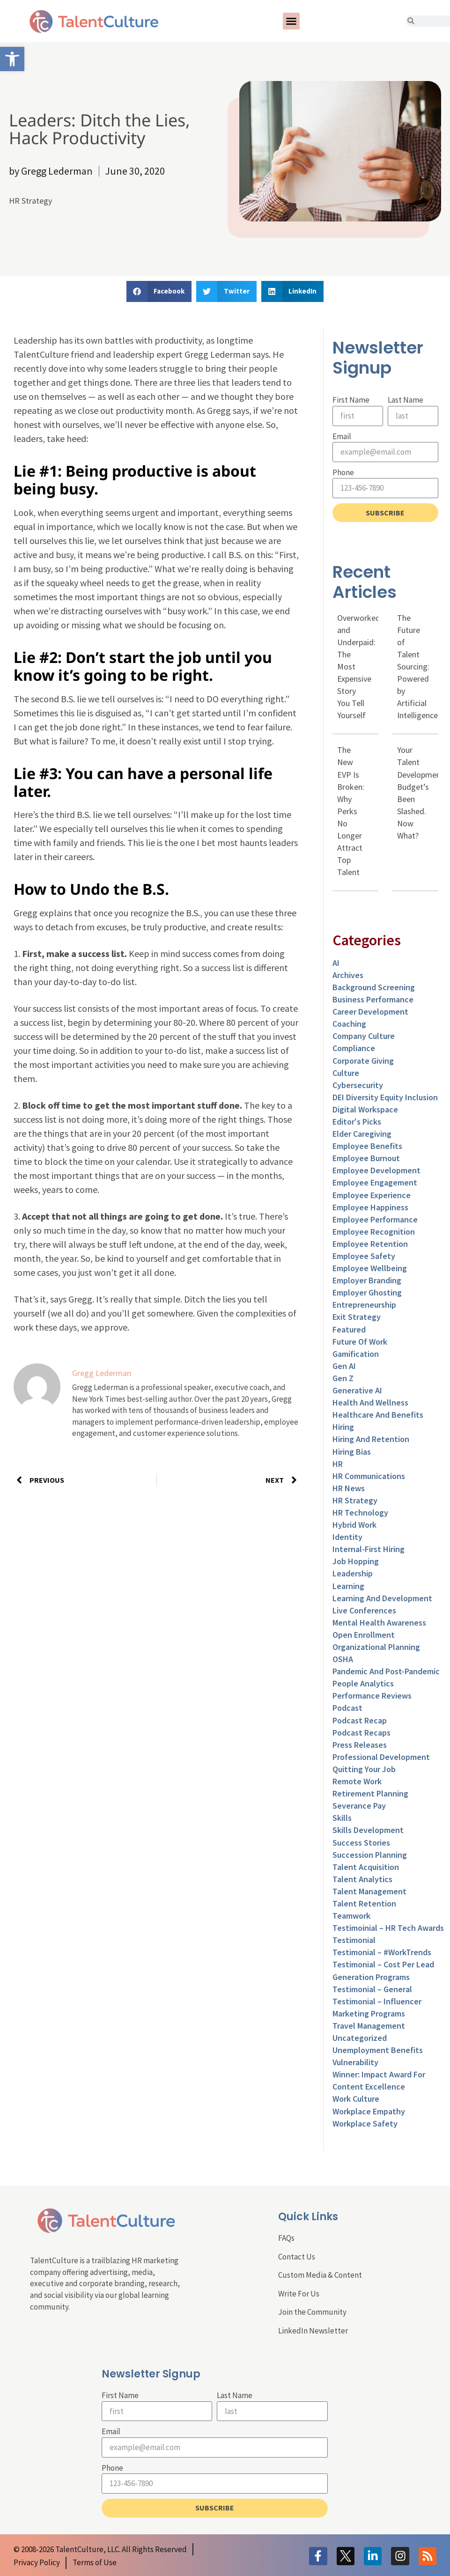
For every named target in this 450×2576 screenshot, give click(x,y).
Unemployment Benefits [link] (377, 2050)
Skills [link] (342, 1817)
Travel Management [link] (368, 2025)
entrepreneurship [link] (364, 1304)
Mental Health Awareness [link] (379, 1622)
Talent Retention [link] (364, 1903)
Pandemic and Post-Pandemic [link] (386, 1671)
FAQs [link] (286, 2238)
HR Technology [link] (360, 1512)
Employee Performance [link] (375, 1219)
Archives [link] (347, 975)
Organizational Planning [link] (376, 1646)
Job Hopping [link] (355, 1561)
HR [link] (337, 1463)
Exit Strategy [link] (356, 1316)
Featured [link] (349, 1329)
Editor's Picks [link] (356, 1121)
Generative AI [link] (357, 1390)
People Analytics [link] (363, 1683)
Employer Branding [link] (366, 1280)
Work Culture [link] (355, 2098)
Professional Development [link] (381, 1757)
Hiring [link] (343, 1426)
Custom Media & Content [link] (320, 2275)
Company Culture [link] (363, 1035)
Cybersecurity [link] (357, 1085)
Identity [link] (347, 1536)
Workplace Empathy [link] (368, 2111)
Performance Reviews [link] (372, 1695)
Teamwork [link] (351, 1915)
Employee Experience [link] (371, 1195)
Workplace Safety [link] (365, 2123)
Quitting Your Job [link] (364, 1769)
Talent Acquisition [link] (365, 1867)
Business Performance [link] (372, 999)
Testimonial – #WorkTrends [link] (381, 1952)
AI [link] (335, 962)
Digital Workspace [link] (365, 1109)
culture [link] (345, 1072)
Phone (343, 472)
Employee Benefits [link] (367, 1146)
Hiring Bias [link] (351, 1451)
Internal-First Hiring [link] (368, 1549)
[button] (291, 21)
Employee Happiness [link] (370, 1207)
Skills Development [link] (368, 1830)
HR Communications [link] (368, 1476)
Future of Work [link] (359, 1341)
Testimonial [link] (354, 1940)
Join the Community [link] (312, 2312)
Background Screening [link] (373, 987)
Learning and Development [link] (382, 1598)
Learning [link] (348, 1586)
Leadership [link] (352, 1573)
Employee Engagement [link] (374, 1182)
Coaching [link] (349, 1023)
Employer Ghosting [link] (367, 1292)
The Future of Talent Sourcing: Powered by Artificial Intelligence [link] (417, 666)
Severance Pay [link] (359, 1805)
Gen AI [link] (344, 1366)
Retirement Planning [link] (370, 1793)
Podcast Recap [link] (359, 1720)
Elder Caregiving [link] (361, 1133)
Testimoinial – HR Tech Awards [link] (388, 1927)
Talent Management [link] (369, 1891)
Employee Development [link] (376, 1170)
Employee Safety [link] (363, 1256)
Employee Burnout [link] (366, 1158)
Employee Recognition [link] (373, 1231)
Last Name (405, 400)
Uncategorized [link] (359, 2037)
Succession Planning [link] (369, 1854)
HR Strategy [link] (30, 200)
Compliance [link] (353, 1048)
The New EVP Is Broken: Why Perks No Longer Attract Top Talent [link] (350, 810)
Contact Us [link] (296, 2257)
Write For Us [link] (298, 2294)
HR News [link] (348, 1488)
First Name (350, 400)
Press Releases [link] (359, 1744)
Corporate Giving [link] (363, 1060)
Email (341, 436)
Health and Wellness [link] (370, 1402)
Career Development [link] (370, 1011)
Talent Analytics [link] (362, 1879)
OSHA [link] (342, 1659)
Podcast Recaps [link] (361, 1732)
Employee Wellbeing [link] (369, 1268)
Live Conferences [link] (364, 1610)
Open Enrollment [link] (363, 1634)
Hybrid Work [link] (354, 1524)
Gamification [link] (355, 1353)
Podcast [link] (347, 1707)
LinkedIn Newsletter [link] (313, 2331)
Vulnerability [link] (355, 2062)
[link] (12, 59)
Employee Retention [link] (370, 1243)
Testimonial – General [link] (372, 1989)
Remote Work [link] (357, 1781)
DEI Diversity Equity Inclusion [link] (385, 1097)
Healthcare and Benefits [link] (377, 1414)
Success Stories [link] (361, 1842)
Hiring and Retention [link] (370, 1439)
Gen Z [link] (343, 1378)
